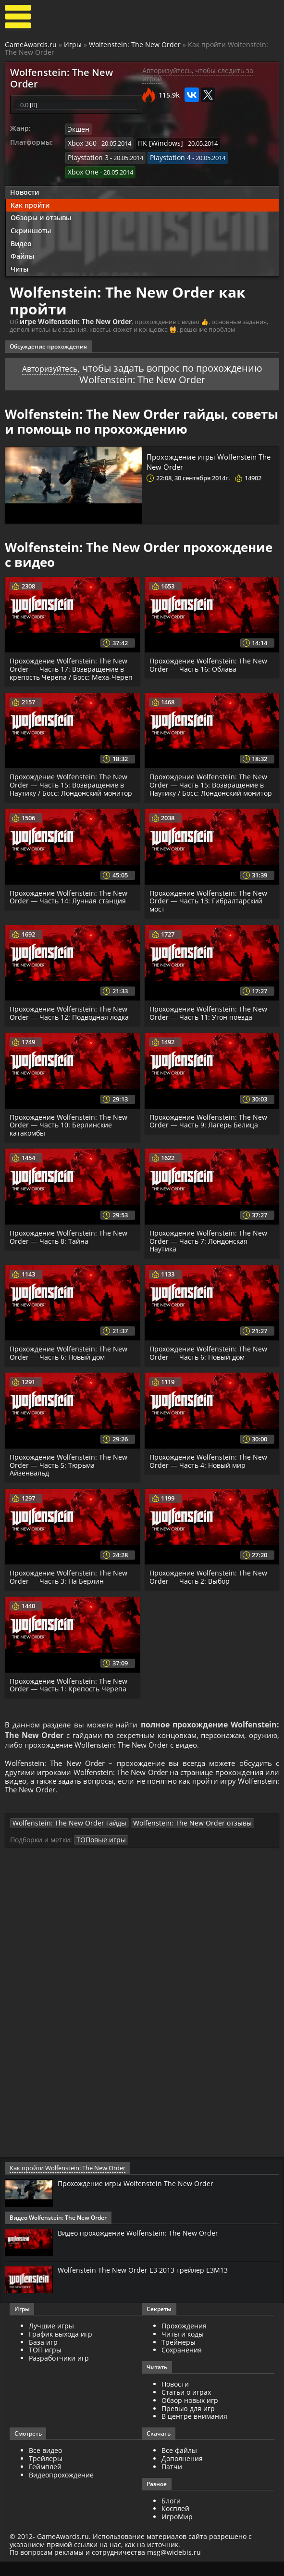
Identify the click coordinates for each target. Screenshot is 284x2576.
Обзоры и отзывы (41, 214)
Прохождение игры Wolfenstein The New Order (207, 458)
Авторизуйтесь (50, 364)
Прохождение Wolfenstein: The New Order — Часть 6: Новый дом (70, 1359)
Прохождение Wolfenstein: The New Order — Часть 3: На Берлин (70, 1583)
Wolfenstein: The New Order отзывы (172, 1840)
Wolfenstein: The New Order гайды (62, 1840)
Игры (73, 44)
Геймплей (45, 2483)
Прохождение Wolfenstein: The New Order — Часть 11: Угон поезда (210, 1018)
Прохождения (184, 2343)
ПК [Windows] (156, 142)
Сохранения (181, 2367)
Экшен (78, 129)
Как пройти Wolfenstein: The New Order (66, 2185)
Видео (21, 240)
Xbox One (82, 169)
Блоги (171, 2518)
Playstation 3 (86, 156)
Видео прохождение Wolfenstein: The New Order (145, 2250)
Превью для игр (188, 2425)
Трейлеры (45, 2475)
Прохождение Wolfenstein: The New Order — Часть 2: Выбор (210, 1583)
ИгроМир (177, 2533)
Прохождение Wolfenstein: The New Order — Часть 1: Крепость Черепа (70, 1692)
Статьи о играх (186, 2409)
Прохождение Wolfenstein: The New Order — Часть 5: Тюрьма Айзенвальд (70, 1471)
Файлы (22, 253)
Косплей (175, 2525)
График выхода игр (60, 2351)
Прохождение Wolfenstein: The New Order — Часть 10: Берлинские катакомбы (70, 1131)
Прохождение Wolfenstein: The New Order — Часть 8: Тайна (70, 1243)
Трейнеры (178, 2359)
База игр (43, 2359)
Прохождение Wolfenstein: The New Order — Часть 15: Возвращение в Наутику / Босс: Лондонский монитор (70, 785)
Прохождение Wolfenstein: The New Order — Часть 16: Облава (210, 662)
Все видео (45, 2467)
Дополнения (182, 2475)
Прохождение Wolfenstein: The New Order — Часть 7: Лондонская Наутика (210, 1247)
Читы (19, 266)
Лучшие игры (51, 2343)
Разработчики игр (59, 2375)
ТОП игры (45, 2367)
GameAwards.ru (31, 44)
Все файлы (179, 2467)
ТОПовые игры (98, 1856)
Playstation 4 (165, 156)
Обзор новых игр (189, 2417)
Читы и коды (182, 2351)
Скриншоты (31, 227)
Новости (24, 188)
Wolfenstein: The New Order (135, 44)
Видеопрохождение (61, 2492)
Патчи (171, 2483)
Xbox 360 (81, 142)
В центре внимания (194, 2433)
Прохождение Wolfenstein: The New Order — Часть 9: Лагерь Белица (210, 1127)
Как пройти (30, 201)
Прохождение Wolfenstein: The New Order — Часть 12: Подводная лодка (71, 1018)
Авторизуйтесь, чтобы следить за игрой (197, 75)
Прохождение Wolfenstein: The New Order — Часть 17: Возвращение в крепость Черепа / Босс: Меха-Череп (72, 666)
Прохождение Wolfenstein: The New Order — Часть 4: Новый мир (210, 1467)
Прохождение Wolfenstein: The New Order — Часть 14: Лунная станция (70, 902)
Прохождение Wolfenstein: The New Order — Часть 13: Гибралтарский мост (210, 906)
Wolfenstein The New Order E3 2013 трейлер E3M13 (149, 2287)
